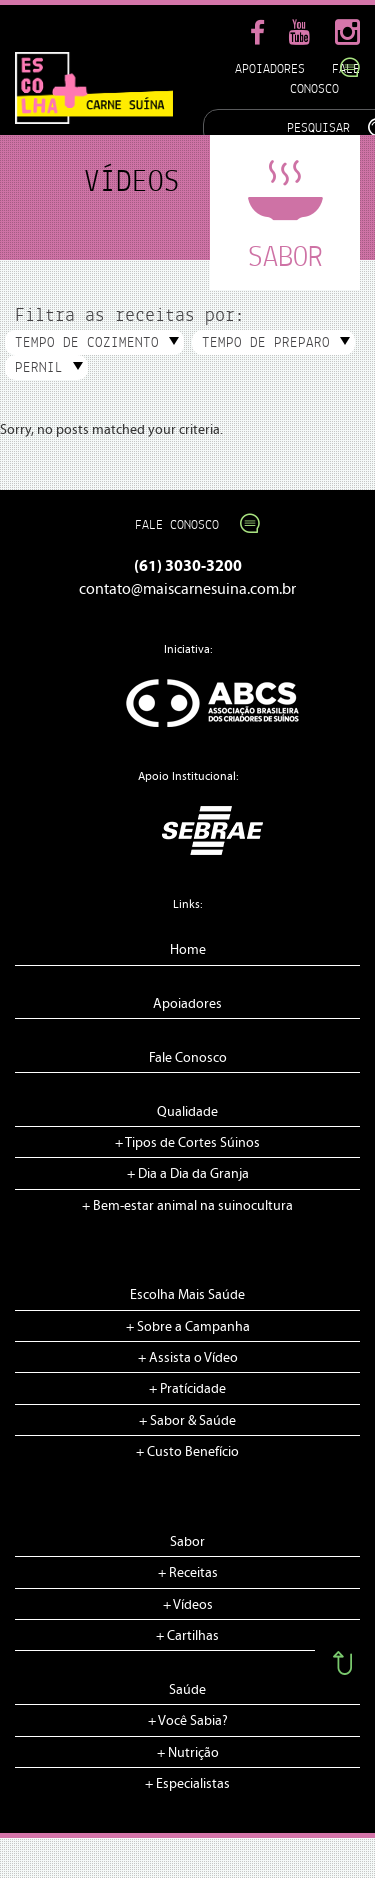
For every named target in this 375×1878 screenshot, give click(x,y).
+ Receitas (188, 1573)
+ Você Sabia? (188, 1721)
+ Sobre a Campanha (188, 1327)
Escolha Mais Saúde (187, 1295)
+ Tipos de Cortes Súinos (187, 1143)
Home (188, 950)
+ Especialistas (187, 1784)
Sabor (187, 1542)
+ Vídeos (188, 1605)
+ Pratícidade (187, 1389)
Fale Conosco (187, 524)
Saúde (187, 1690)
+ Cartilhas (187, 1636)
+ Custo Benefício (187, 1452)
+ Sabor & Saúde (187, 1421)
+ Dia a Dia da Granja (188, 1174)
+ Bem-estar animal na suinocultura (187, 1206)
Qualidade (187, 1112)
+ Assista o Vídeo (188, 1358)
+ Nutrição (188, 1753)
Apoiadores (270, 68)
